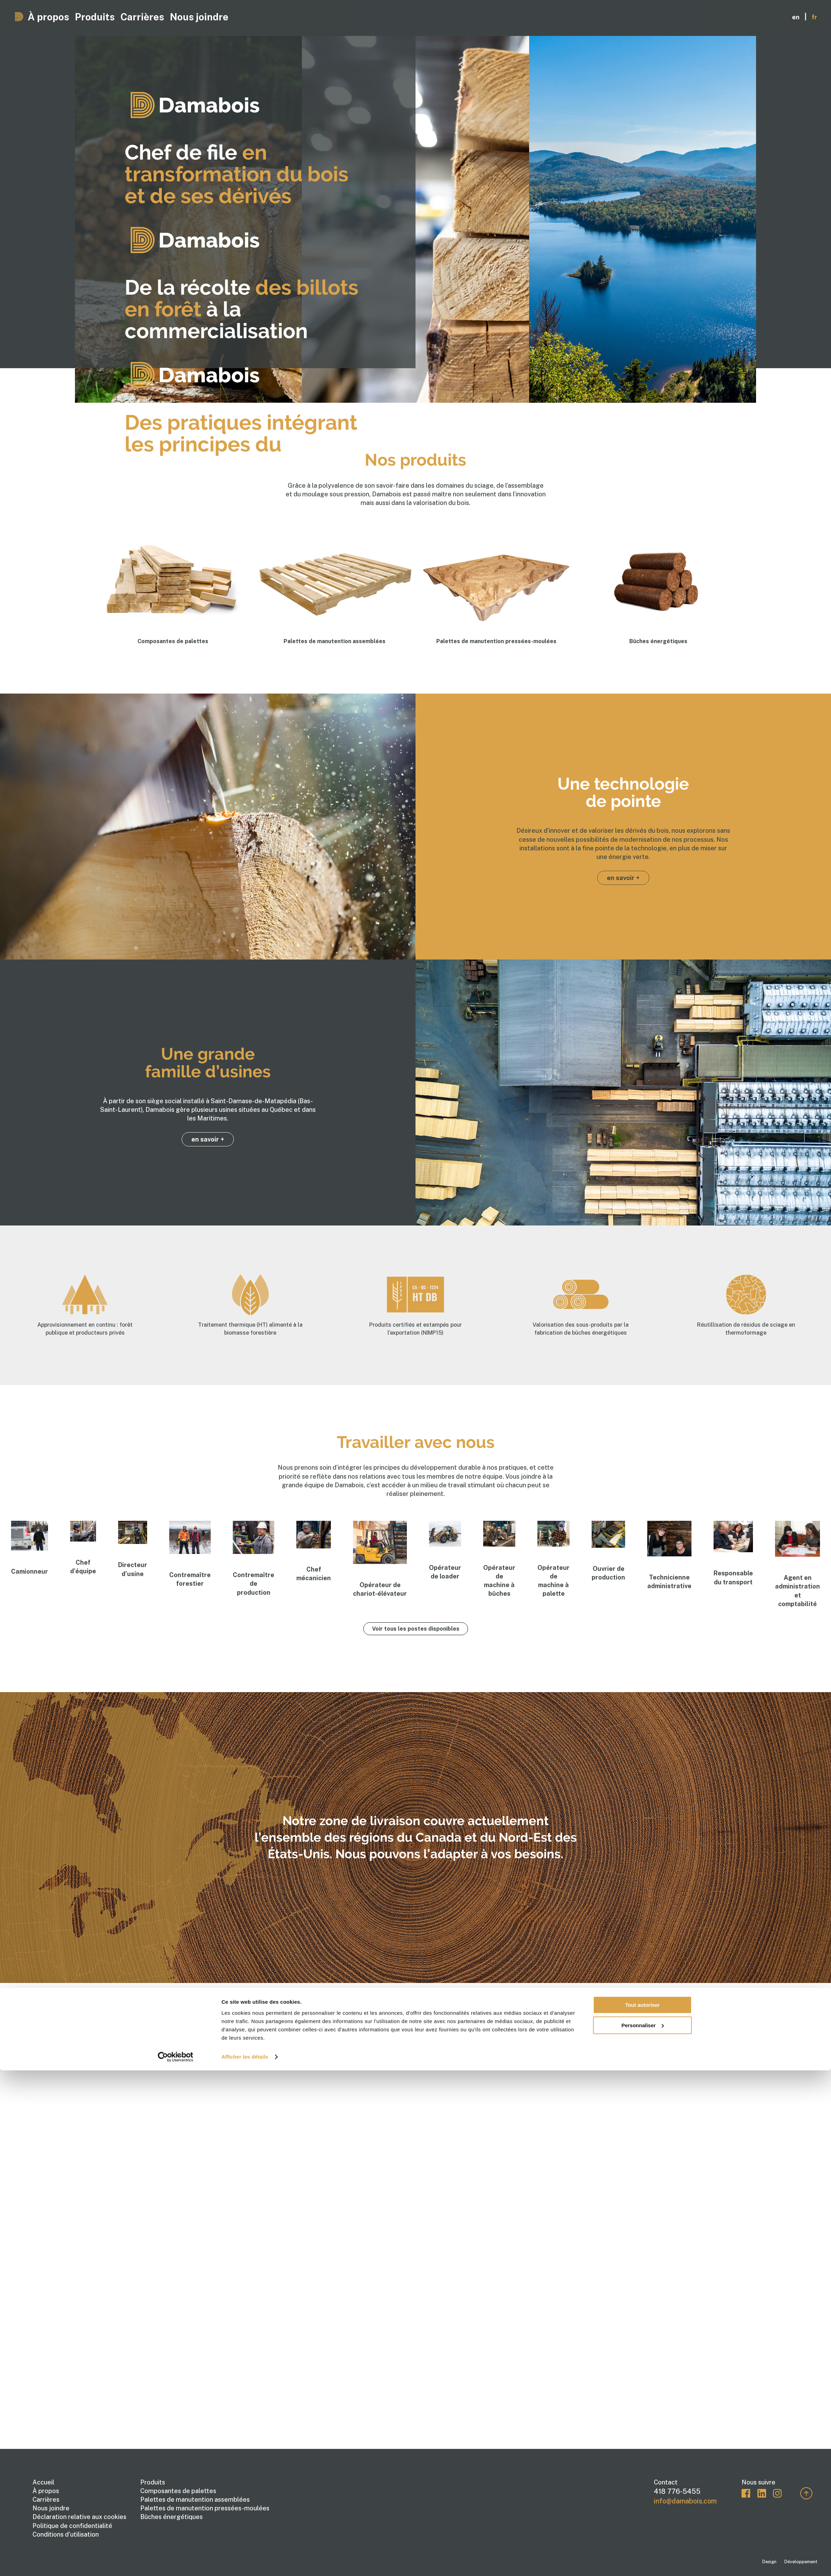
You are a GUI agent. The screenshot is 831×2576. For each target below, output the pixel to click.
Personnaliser (642, 1307)
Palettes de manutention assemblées (195, 2499)
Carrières (206, 14)
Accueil (43, 2482)
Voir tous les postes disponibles (415, 1628)
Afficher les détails (244, 1339)
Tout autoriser (642, 1287)
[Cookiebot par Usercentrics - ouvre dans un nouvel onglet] (175, 1339)
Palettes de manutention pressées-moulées (204, 2508)
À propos (63, 14)
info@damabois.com (685, 2501)
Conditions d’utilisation (65, 2534)
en (796, 14)
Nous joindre (295, 14)
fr (814, 14)
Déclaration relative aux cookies (79, 2516)
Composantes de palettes (178, 2490)
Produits (133, 14)
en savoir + (623, 877)
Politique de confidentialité (72, 2525)
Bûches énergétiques (171, 2516)
